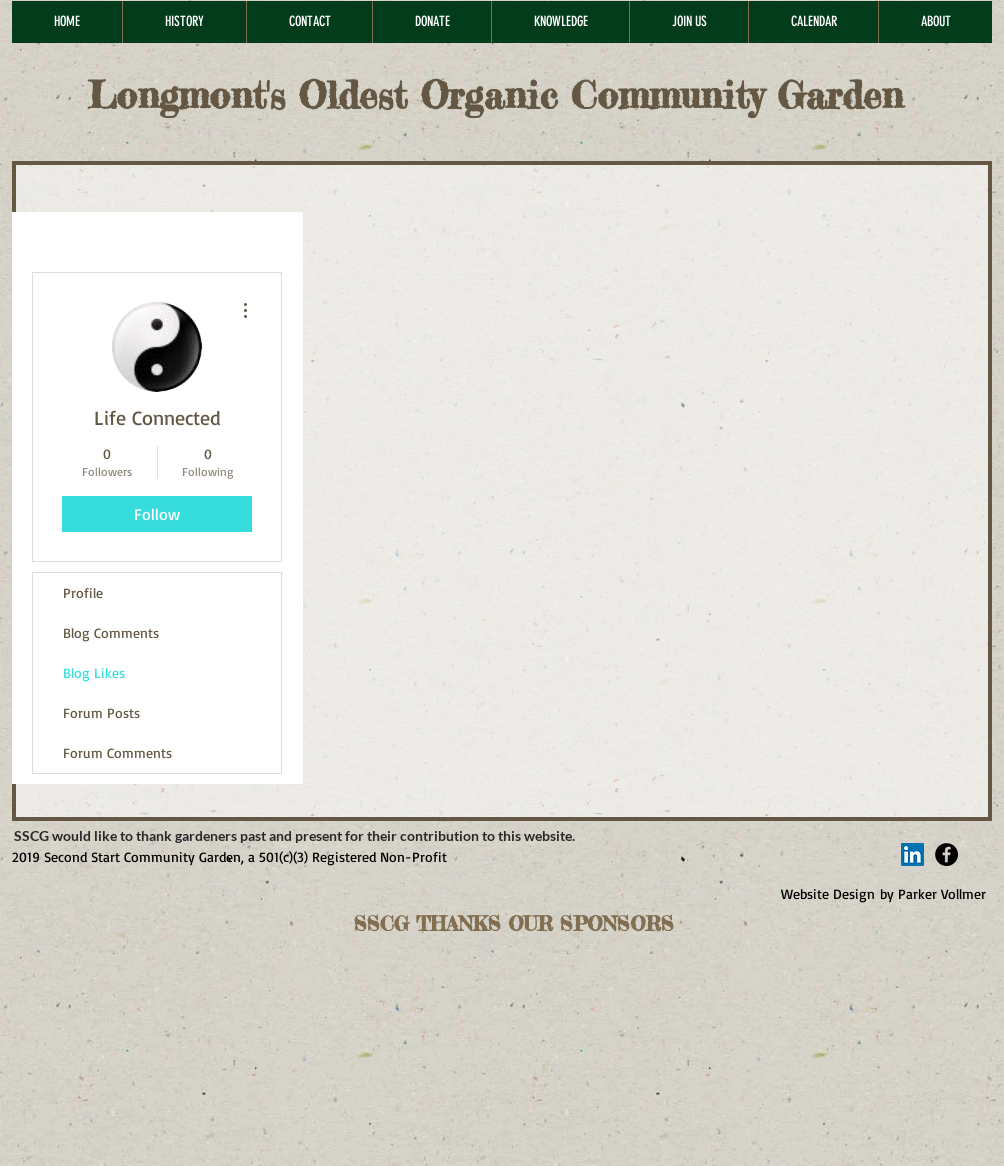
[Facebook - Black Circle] (946, 854)
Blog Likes (94, 672)
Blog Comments (111, 632)
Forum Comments (117, 752)
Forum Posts (101, 712)
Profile (83, 592)
